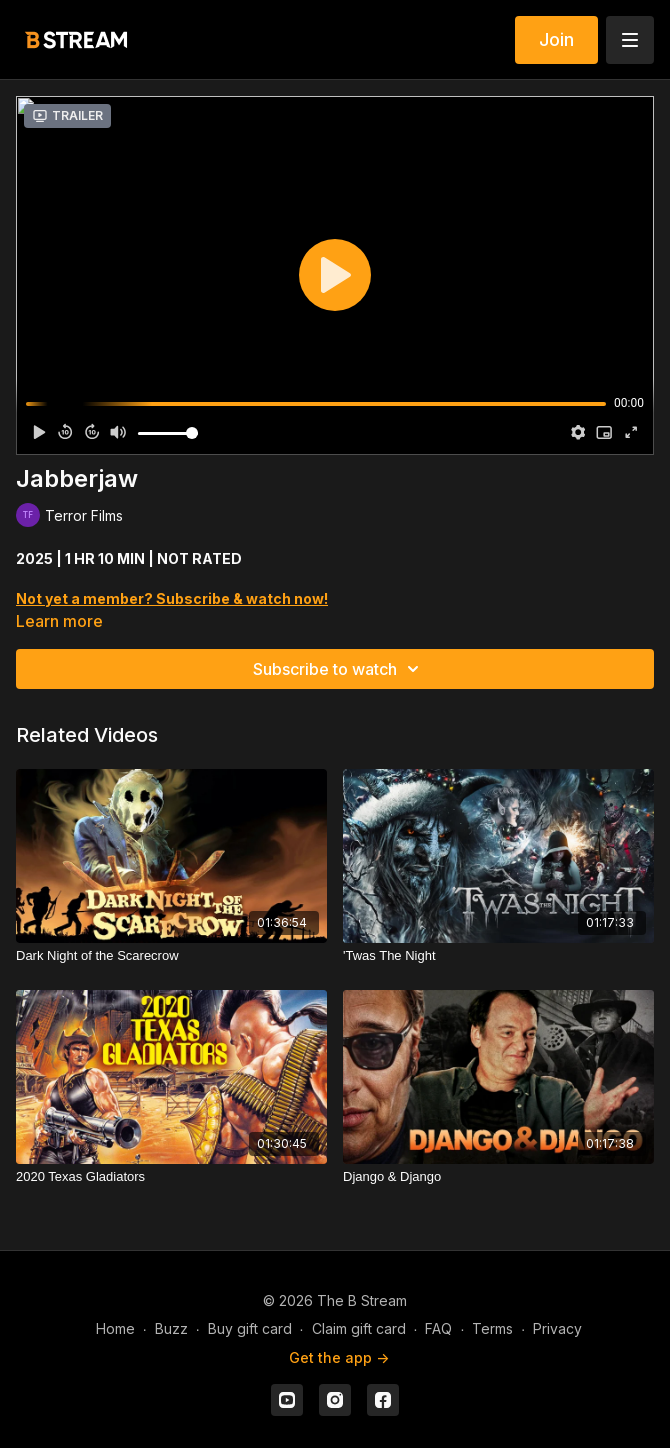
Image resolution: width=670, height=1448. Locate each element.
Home (115, 1328)
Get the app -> (339, 1357)
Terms (492, 1328)
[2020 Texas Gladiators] (171, 1177)
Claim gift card (359, 1328)
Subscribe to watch (339, 669)
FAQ (438, 1328)
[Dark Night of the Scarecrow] (171, 956)
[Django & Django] (498, 1177)
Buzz (171, 1328)
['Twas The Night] (498, 956)
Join (556, 39)
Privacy (557, 1328)
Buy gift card (250, 1328)
